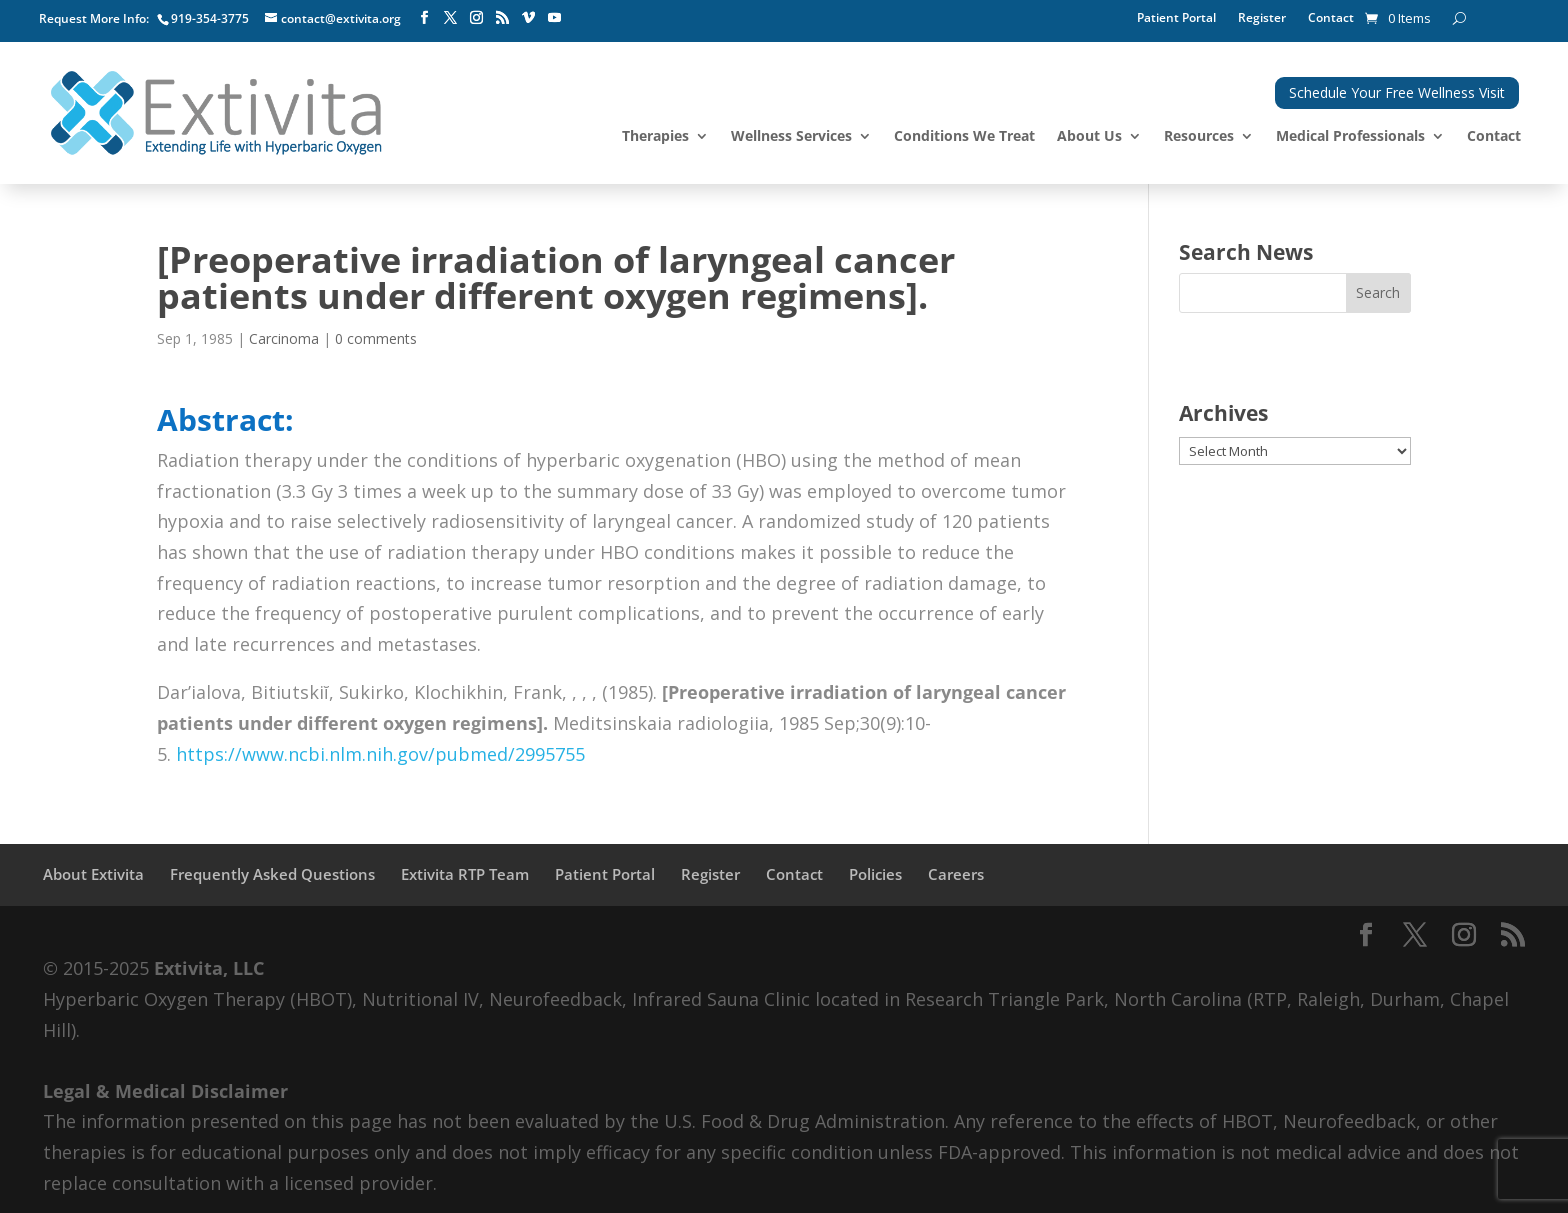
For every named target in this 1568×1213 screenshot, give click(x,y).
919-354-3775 (210, 18)
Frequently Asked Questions (272, 874)
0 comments (376, 338)
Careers (956, 874)
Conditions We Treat (964, 137)
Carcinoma (284, 338)
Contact (1331, 18)
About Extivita (93, 874)
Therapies (655, 137)
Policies (875, 874)
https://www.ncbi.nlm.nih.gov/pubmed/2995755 (380, 754)
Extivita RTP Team (465, 874)
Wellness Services (791, 137)
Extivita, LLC (209, 968)
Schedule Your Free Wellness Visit (1397, 92)
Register (1262, 18)
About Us (1089, 137)
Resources (1199, 137)
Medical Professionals (1350, 137)
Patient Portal (1176, 18)
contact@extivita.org (341, 18)
